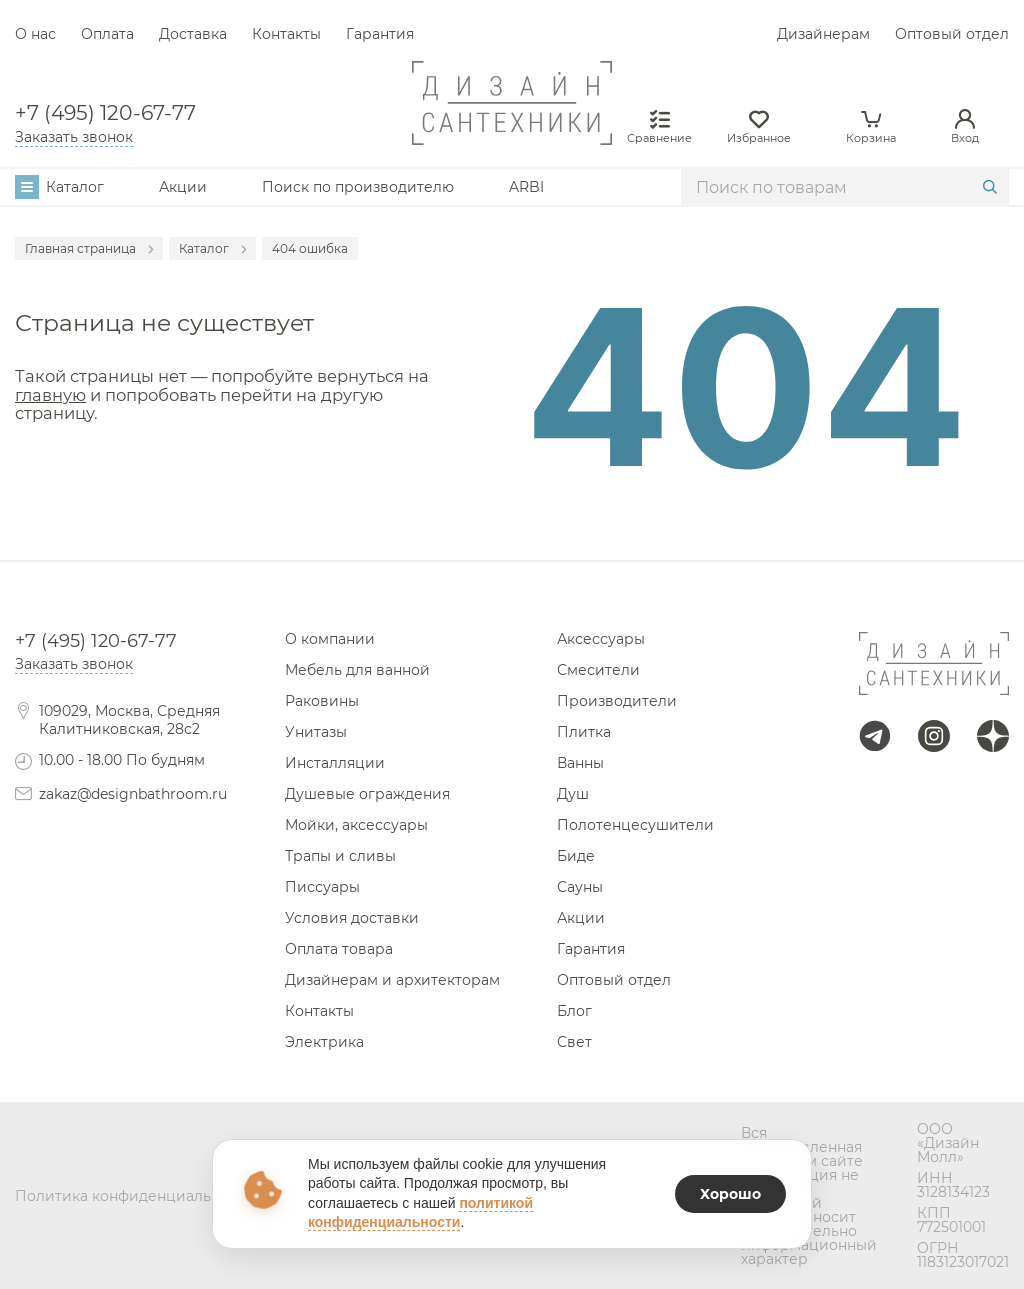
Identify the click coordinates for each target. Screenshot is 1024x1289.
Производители (617, 701)
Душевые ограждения (367, 794)
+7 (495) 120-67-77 (105, 113)
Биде (576, 856)
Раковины (322, 701)
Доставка (193, 34)
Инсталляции (335, 763)
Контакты (286, 34)
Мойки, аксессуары (356, 825)
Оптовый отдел (952, 34)
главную (50, 395)
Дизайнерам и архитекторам (392, 980)
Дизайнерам (823, 34)
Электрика (324, 1042)
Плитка (584, 732)
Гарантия (380, 34)
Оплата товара (339, 949)
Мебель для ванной (357, 670)
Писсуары (322, 887)
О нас (35, 34)
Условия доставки (352, 918)
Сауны (580, 887)
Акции (183, 187)
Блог (574, 1011)
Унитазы (316, 732)
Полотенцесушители (635, 825)
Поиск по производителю (358, 187)
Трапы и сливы (340, 856)
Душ (573, 794)
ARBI (526, 187)
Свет (574, 1042)
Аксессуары (601, 639)
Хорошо (730, 1194)
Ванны (580, 763)
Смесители (598, 670)
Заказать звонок (74, 137)
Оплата (107, 34)
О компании (330, 639)
